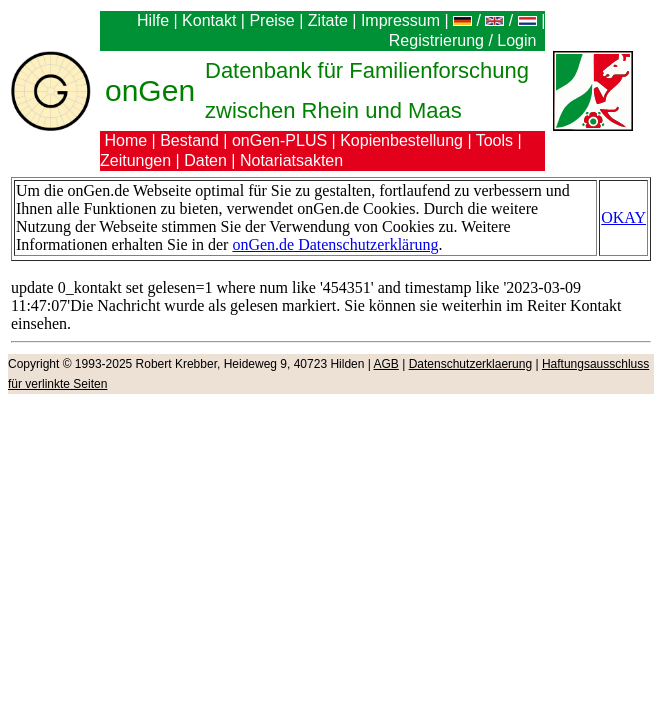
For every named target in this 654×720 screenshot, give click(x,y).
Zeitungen (135, 160)
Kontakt (209, 20)
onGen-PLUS (279, 140)
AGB (386, 364)
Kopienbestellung (401, 140)
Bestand (189, 140)
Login (519, 40)
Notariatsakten (291, 160)
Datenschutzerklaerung (470, 364)
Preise (271, 20)
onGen (150, 90)
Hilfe (153, 20)
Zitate (328, 20)
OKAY (623, 217)
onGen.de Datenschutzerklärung (335, 244)
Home (125, 140)
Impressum (400, 20)
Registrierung (436, 40)
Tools (494, 140)
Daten (205, 160)
